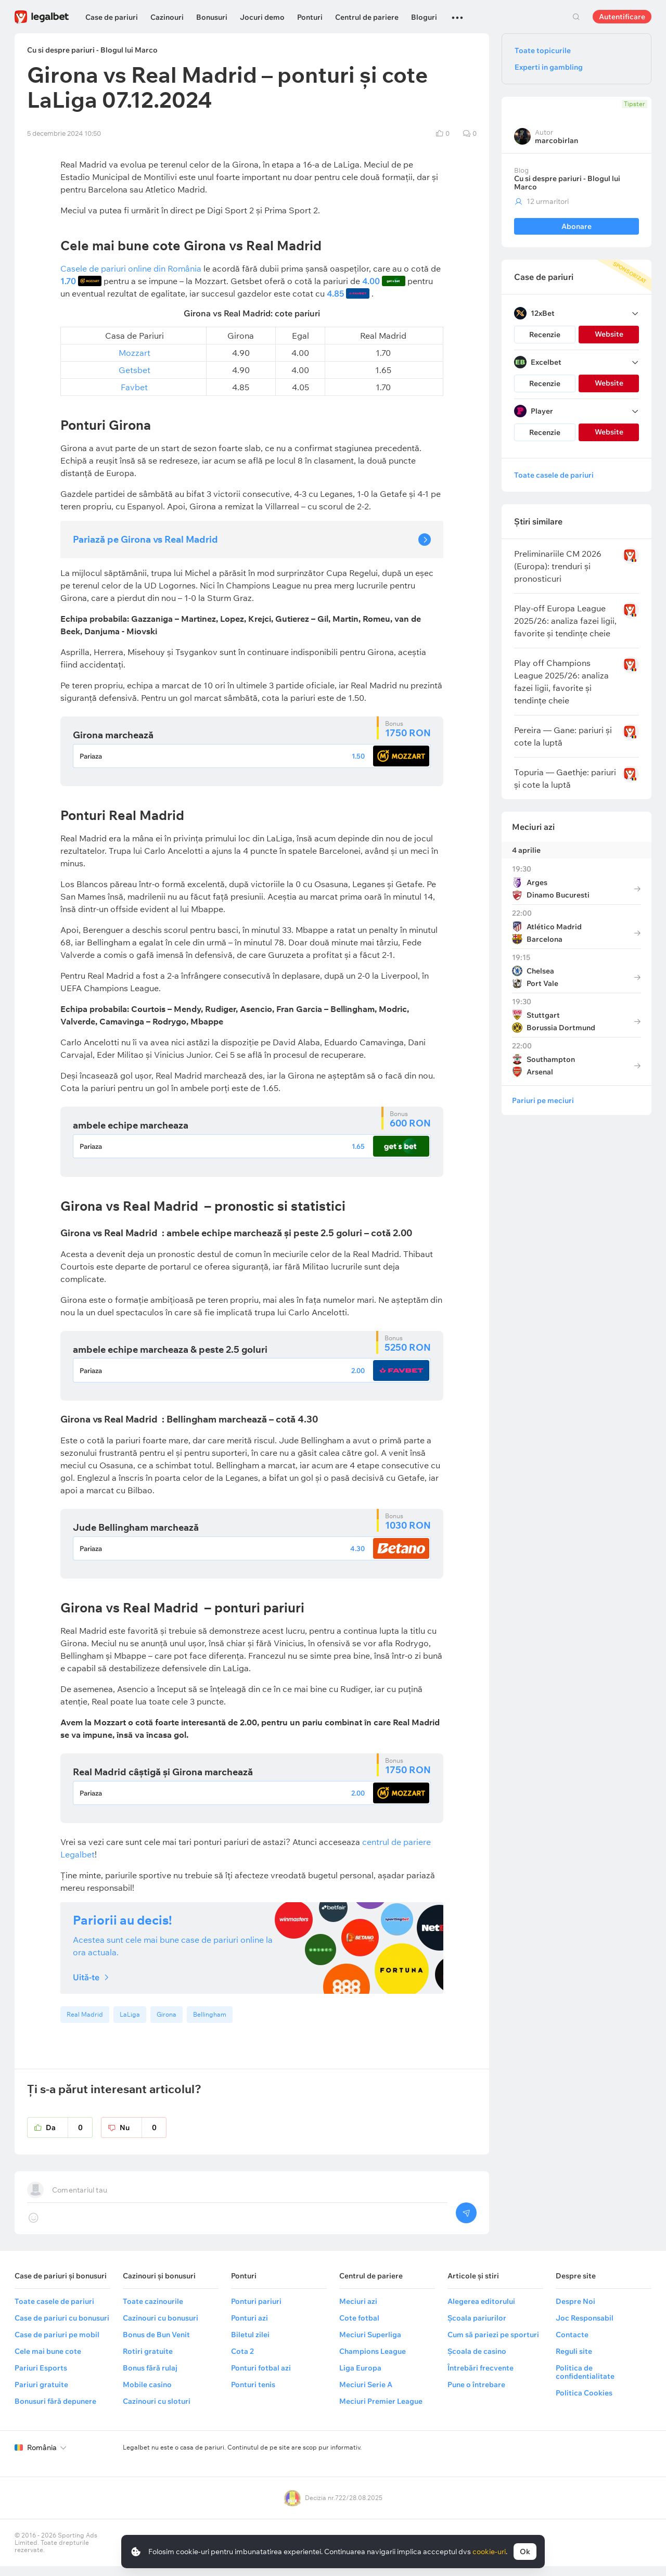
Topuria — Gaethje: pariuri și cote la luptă (565, 778)
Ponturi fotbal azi (261, 2377)
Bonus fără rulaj (150, 2377)
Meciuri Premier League (380, 2411)
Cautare (576, 16)
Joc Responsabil (584, 2328)
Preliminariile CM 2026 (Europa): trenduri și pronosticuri (557, 566)
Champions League (372, 2361)
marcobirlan (556, 140)
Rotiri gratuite (148, 2361)
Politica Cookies (584, 2402)
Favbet (134, 387)
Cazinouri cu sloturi (156, 2411)
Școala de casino (476, 2361)
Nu (143, 2137)
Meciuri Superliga (370, 2344)
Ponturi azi (249, 2328)
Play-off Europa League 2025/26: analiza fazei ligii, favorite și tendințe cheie (565, 620)
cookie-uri (489, 2551)
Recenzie (544, 334)
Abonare (576, 226)
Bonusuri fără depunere (55, 2411)
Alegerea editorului (481, 2311)
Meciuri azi (533, 826)
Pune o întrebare (476, 2394)
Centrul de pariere (367, 17)
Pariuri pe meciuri (543, 1100)
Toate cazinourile (153, 2311)
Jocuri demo (262, 17)
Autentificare (622, 16)
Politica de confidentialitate (585, 2382)
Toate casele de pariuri (554, 475)
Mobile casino (147, 2394)
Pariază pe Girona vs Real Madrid (145, 539)
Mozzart (134, 353)
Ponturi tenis (253, 2394)
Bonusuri (211, 17)
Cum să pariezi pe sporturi (493, 2344)
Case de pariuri (111, 17)
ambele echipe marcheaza (130, 1127)
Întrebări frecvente (480, 2377)
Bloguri (424, 17)
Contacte (572, 2344)
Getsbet (134, 370)
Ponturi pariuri (256, 2311)
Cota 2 (242, 2361)
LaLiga (130, 2024)
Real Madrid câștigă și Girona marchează (163, 1780)
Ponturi (310, 17)
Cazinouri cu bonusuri (160, 2328)
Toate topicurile (543, 50)
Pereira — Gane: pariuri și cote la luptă (563, 736)
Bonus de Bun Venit (156, 2344)
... (457, 13)
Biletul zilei (250, 2344)
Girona (166, 2024)
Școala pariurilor (476, 2328)
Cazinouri (167, 17)
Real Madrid (85, 2024)
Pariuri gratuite (41, 2394)
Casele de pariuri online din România (130, 268)
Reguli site (574, 2361)
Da (69, 2137)
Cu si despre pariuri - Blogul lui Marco (567, 182)
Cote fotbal (359, 2328)
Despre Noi (575, 2311)
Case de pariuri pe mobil (57, 2344)
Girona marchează (113, 735)
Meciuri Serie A (365, 2394)
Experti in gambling (549, 67)
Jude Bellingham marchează (136, 1533)
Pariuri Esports (41, 2377)
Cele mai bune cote (48, 2361)
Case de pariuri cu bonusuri (62, 2328)
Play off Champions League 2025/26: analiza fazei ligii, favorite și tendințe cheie (561, 682)
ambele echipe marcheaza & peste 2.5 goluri (170, 1353)
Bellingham (209, 2024)
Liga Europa (360, 2377)
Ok (525, 2551)
